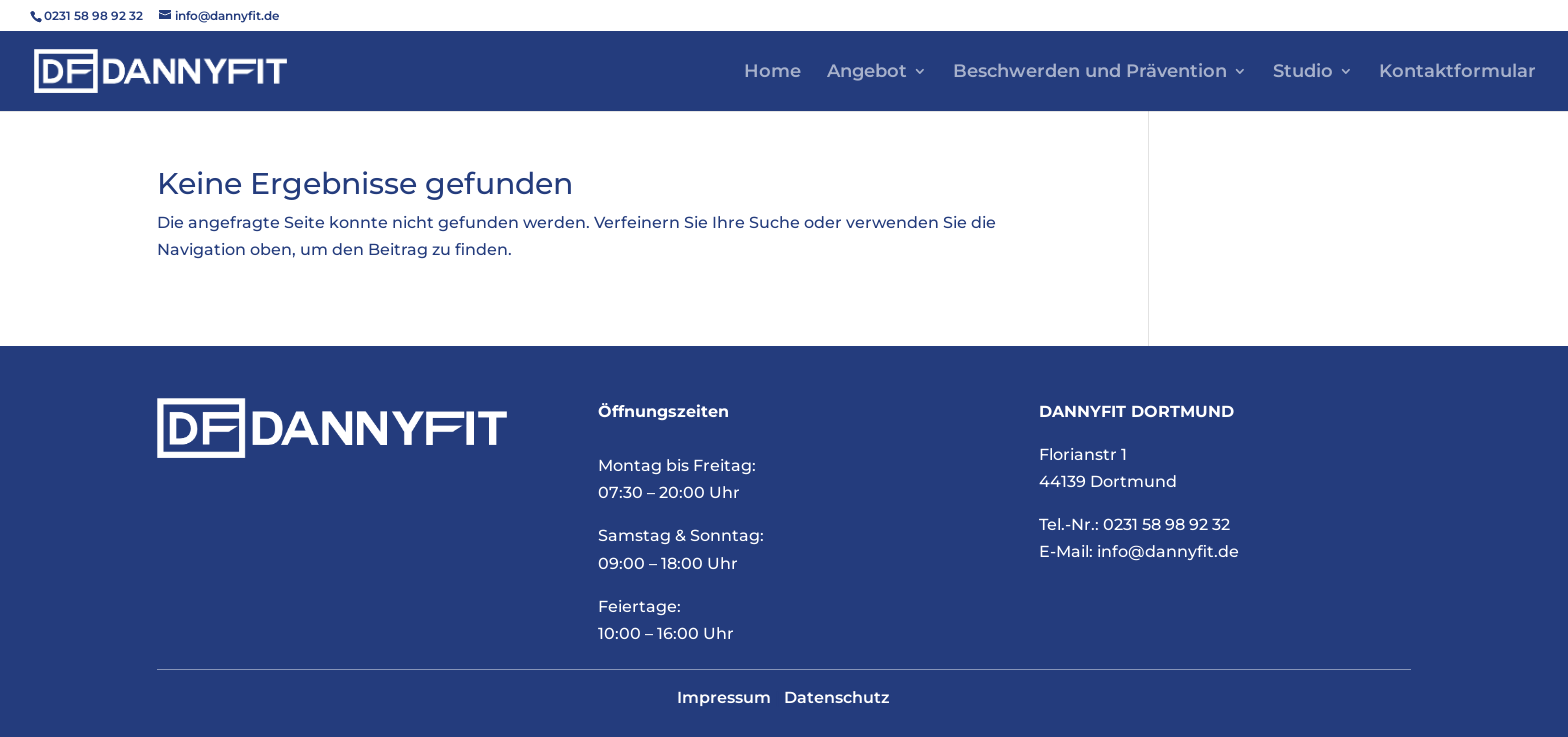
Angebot (867, 73)
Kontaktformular (1457, 73)
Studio (1303, 73)
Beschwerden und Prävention (1090, 73)
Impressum (724, 697)
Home (772, 73)
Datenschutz (837, 697)
